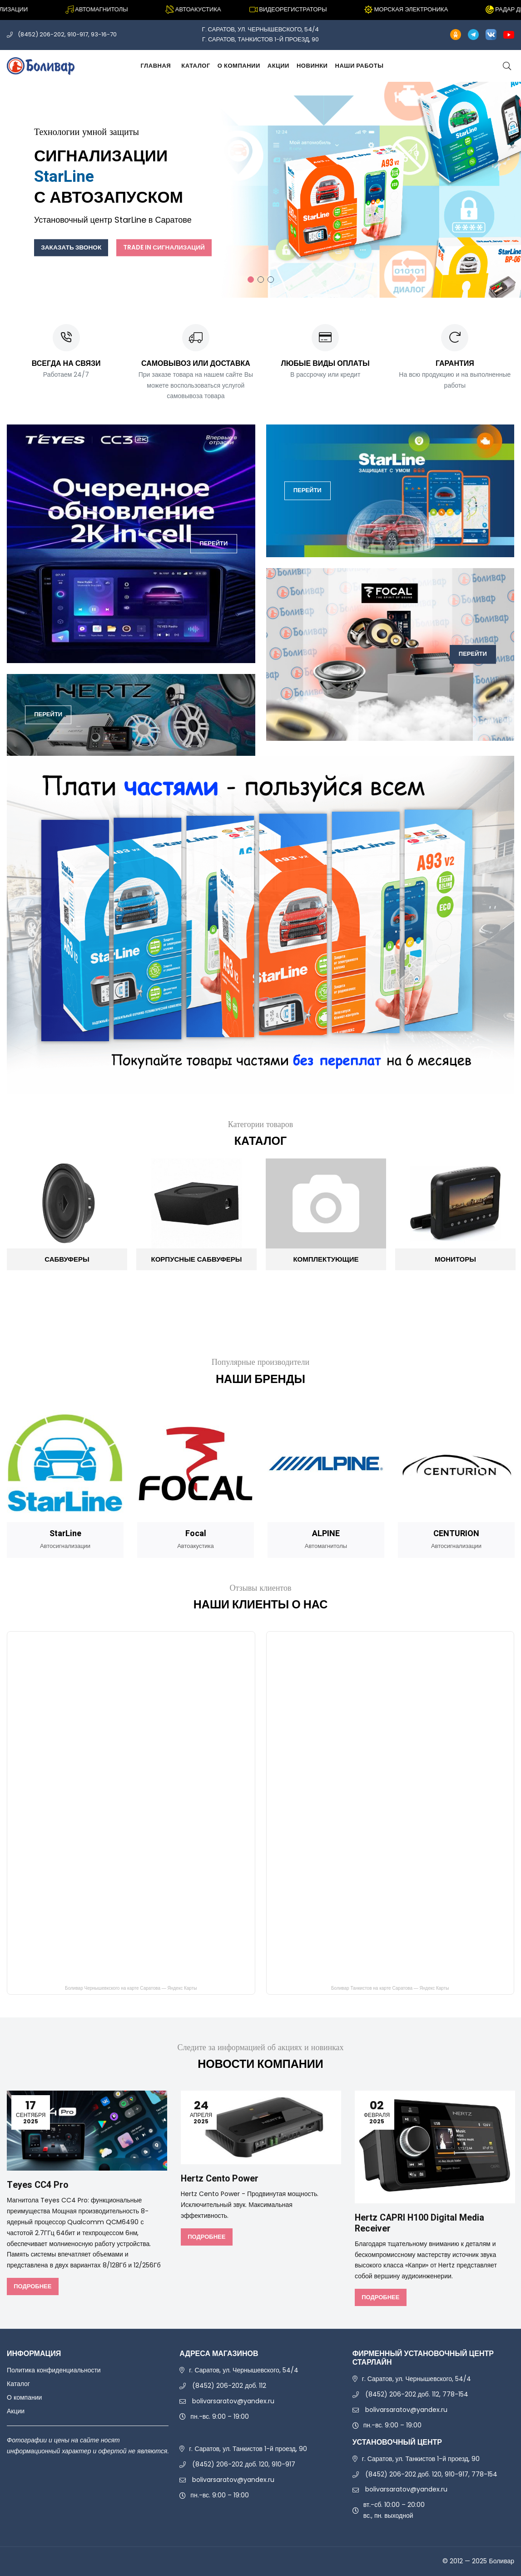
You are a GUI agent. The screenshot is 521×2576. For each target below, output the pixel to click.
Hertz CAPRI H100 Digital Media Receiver (420, 2223)
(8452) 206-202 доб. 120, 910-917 (243, 2464)
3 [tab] (271, 279)
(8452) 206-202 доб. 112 (229, 2385)
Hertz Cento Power (220, 2179)
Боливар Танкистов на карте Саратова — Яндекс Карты (390, 1988)
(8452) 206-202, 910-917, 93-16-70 (67, 34)
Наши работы (359, 65)
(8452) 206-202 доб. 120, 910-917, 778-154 (431, 2474)
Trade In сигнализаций (168, 247)
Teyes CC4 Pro (38, 2185)
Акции (278, 65)
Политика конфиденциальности (54, 2370)
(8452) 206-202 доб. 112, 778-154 (416, 2394)
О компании (239, 65)
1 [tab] (251, 279)
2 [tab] (261, 279)
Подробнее (32, 2286)
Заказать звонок (72, 247)
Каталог (195, 65)
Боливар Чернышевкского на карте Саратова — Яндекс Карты (131, 1988)
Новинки (312, 65)
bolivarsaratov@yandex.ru (233, 2401)
